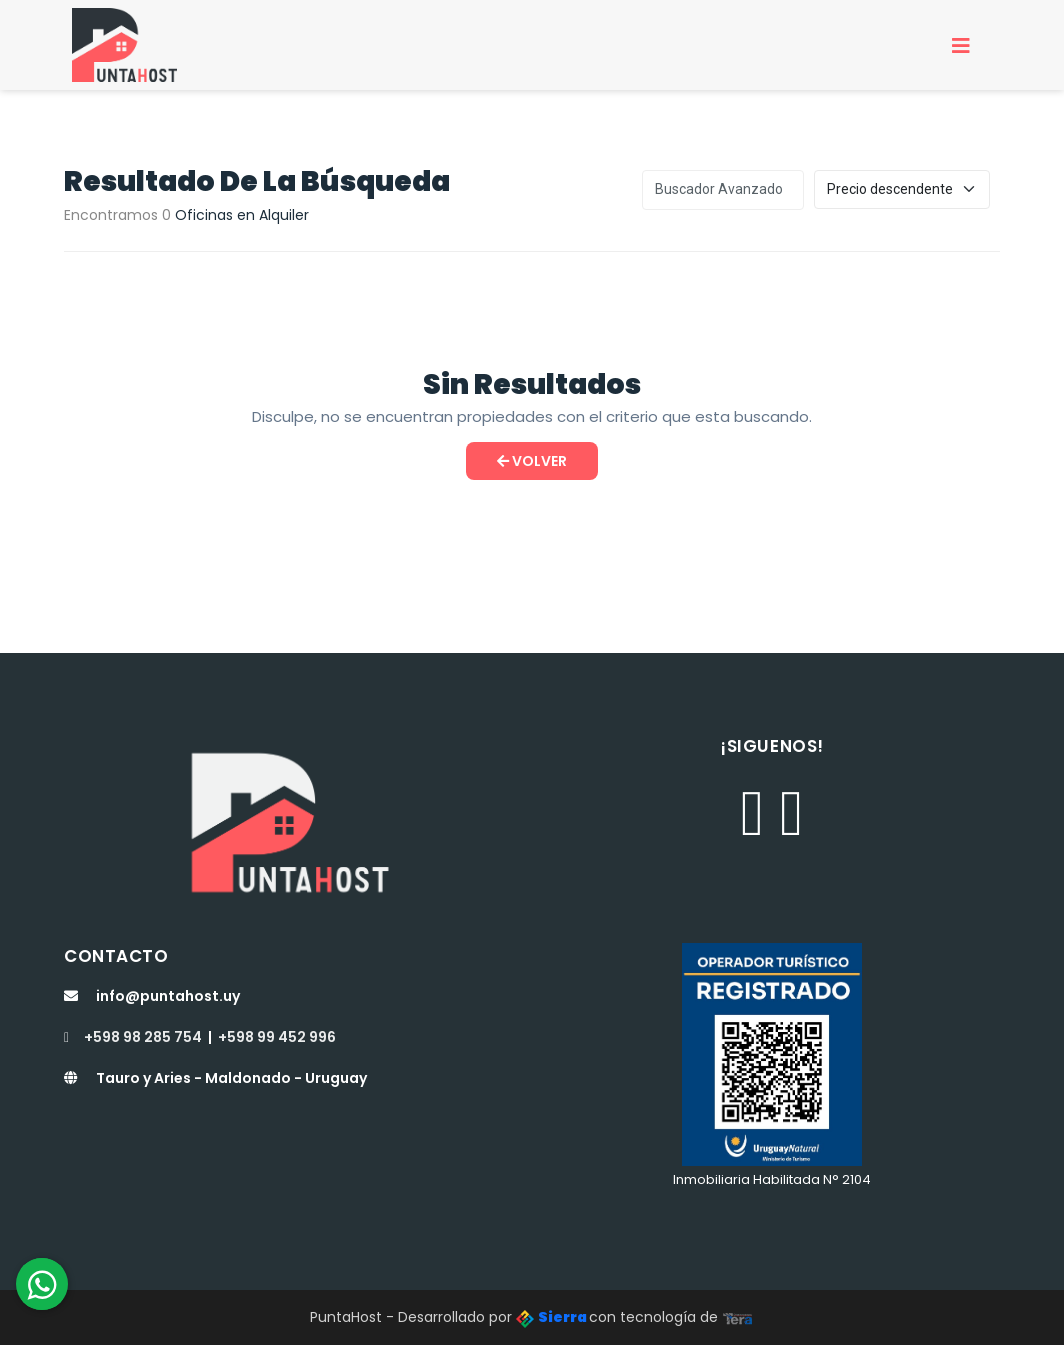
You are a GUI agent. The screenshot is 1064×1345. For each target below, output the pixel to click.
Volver (532, 461)
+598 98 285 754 (133, 1037)
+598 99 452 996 (277, 1037)
